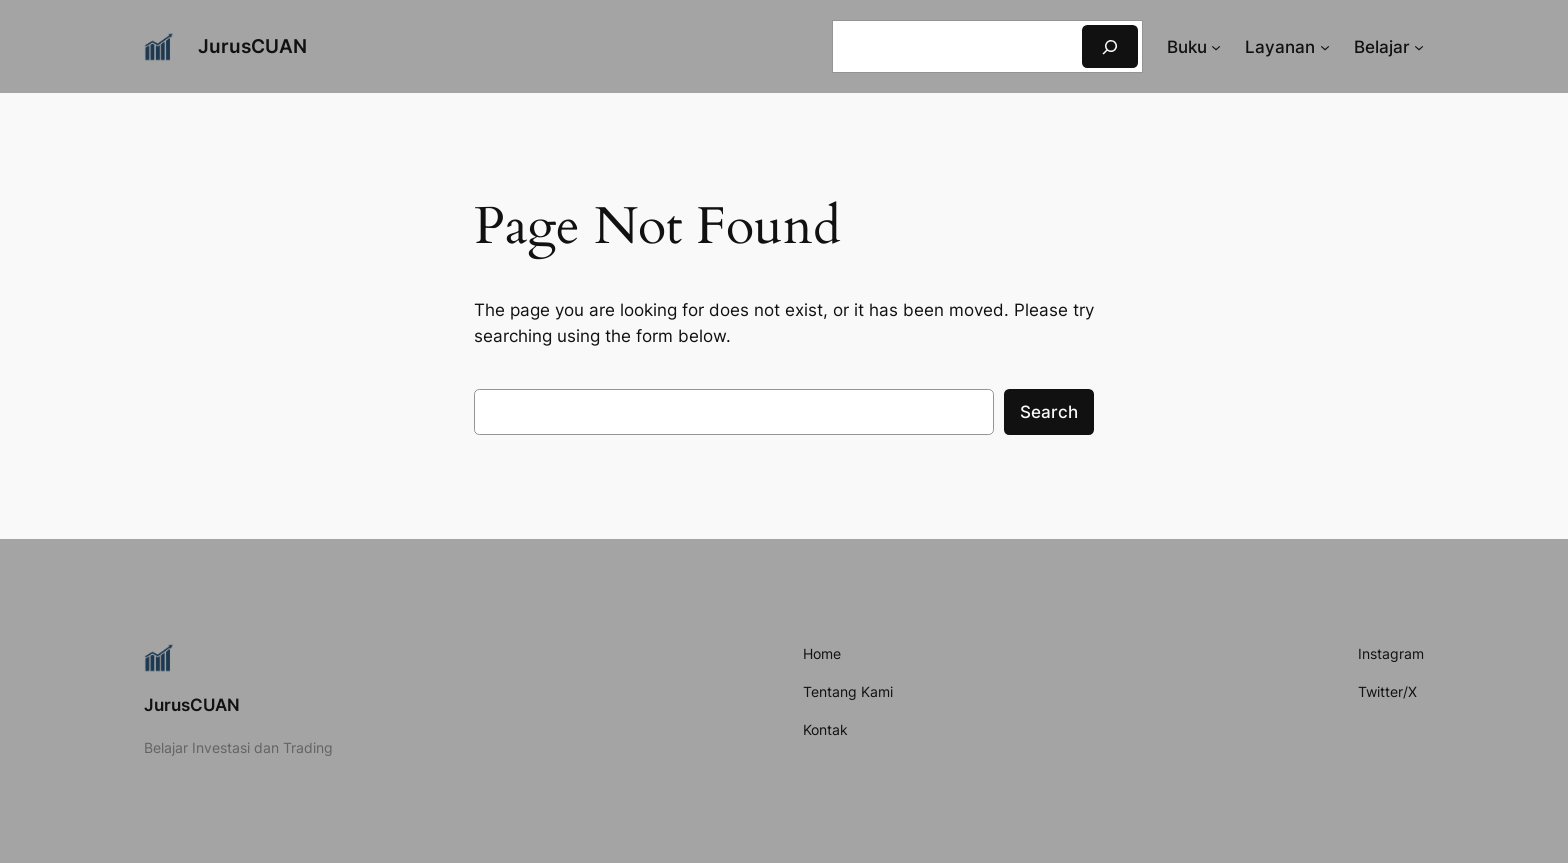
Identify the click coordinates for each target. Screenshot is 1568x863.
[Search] (1110, 46)
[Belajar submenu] (1419, 47)
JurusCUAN (252, 46)
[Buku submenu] (1216, 47)
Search (1049, 412)
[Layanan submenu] (1325, 47)
